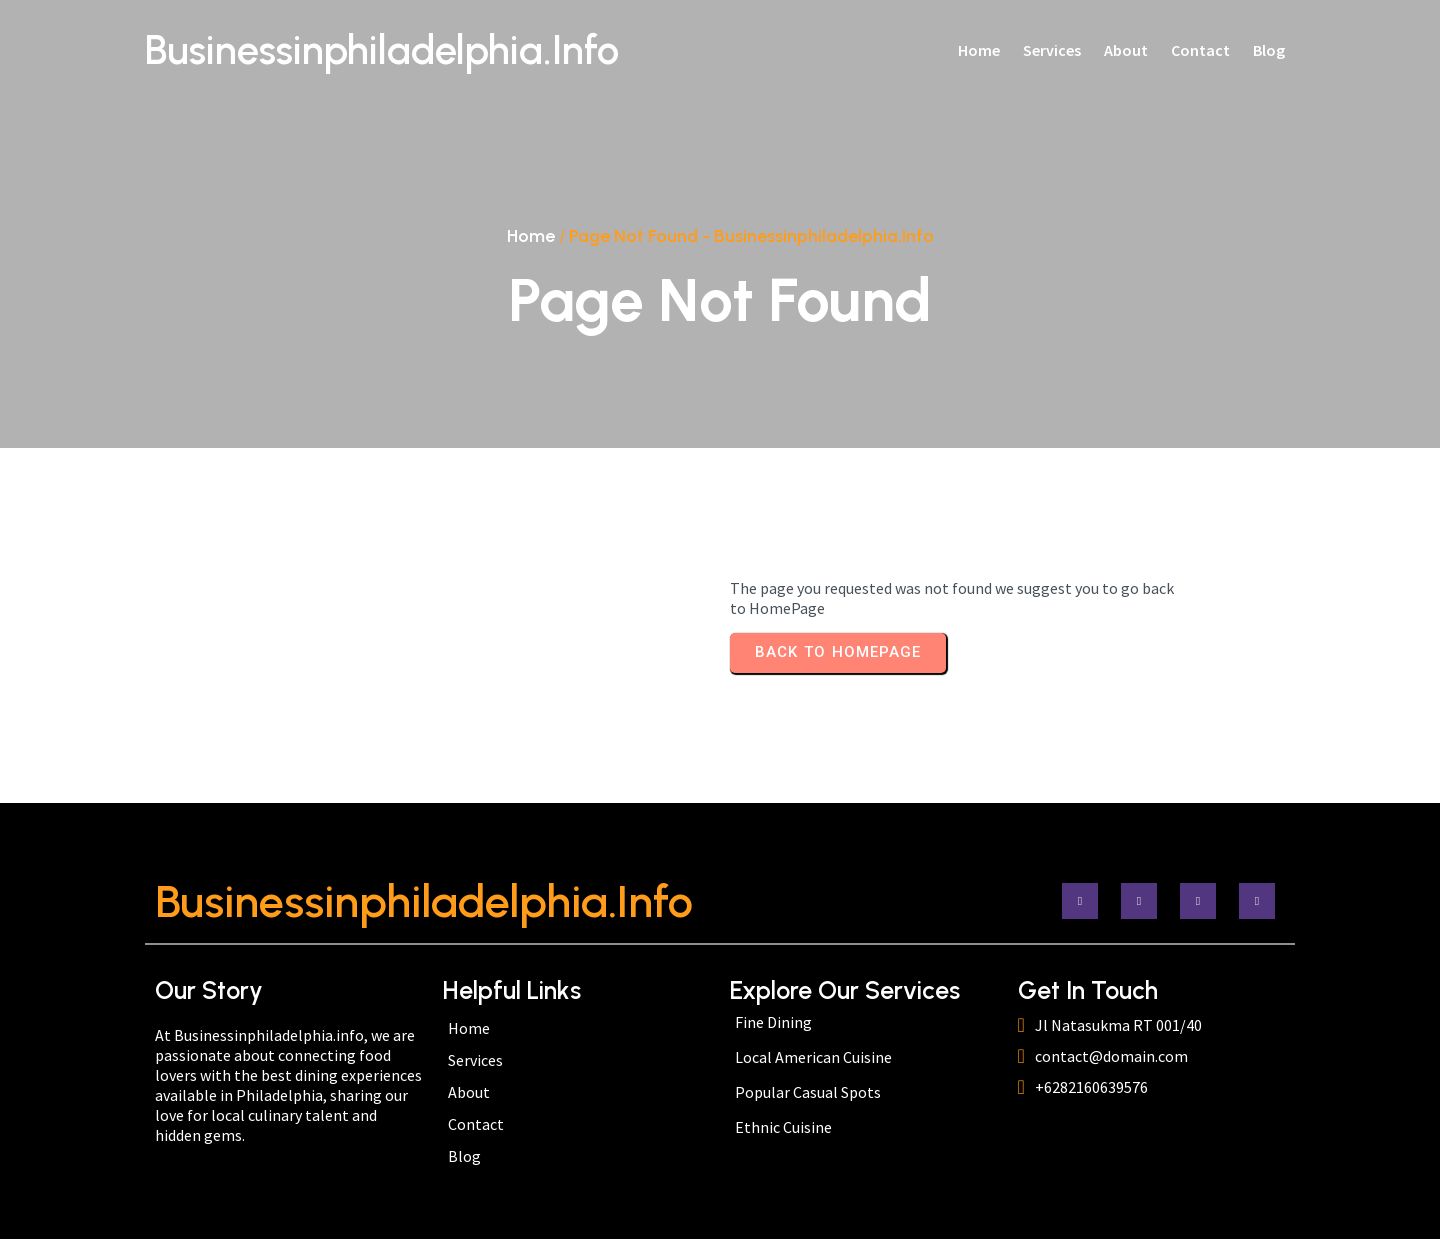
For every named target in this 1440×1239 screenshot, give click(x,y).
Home (531, 236)
